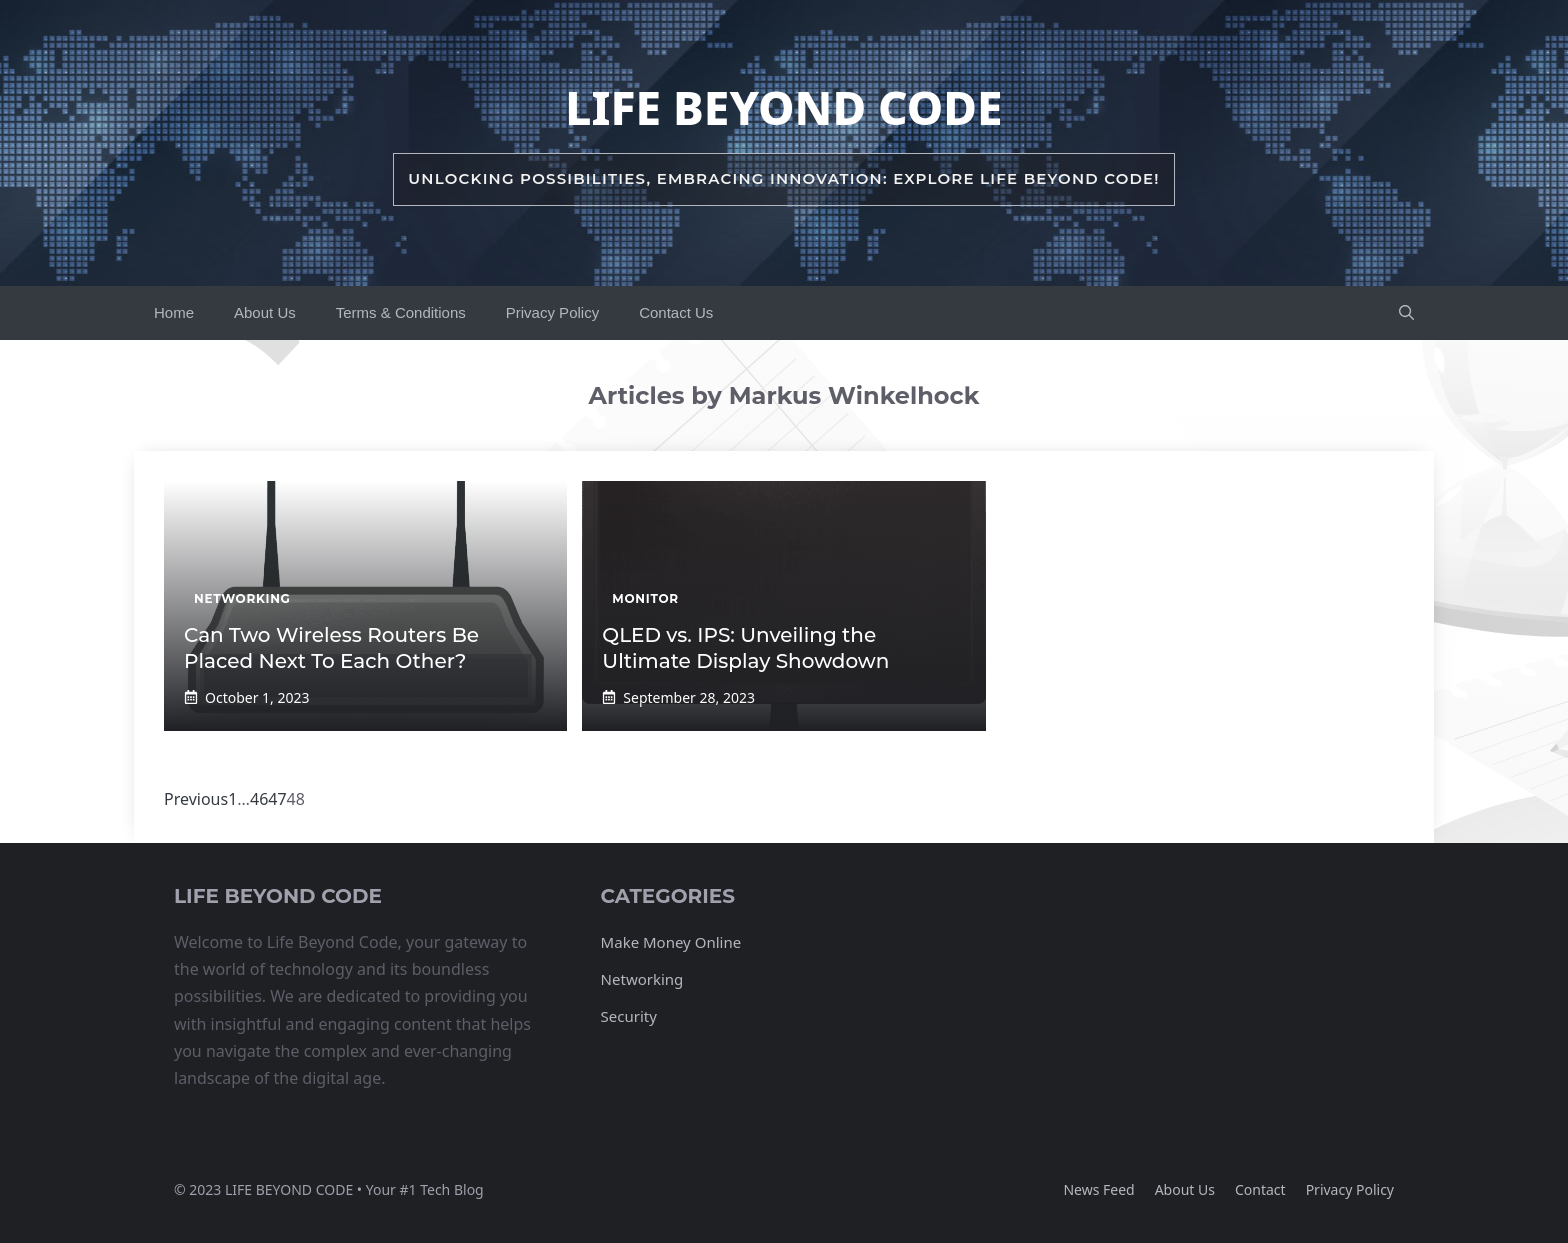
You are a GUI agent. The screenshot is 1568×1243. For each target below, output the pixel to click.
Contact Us (676, 312)
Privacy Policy (552, 312)
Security (629, 1016)
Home (174, 312)
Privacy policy (1350, 1189)
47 (277, 799)
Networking (642, 979)
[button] (1406, 313)
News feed (1098, 1189)
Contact (1260, 1189)
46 (259, 799)
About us (1185, 1189)
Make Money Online (671, 942)
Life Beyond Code (783, 107)
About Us (265, 312)
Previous (196, 799)
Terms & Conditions (401, 312)
